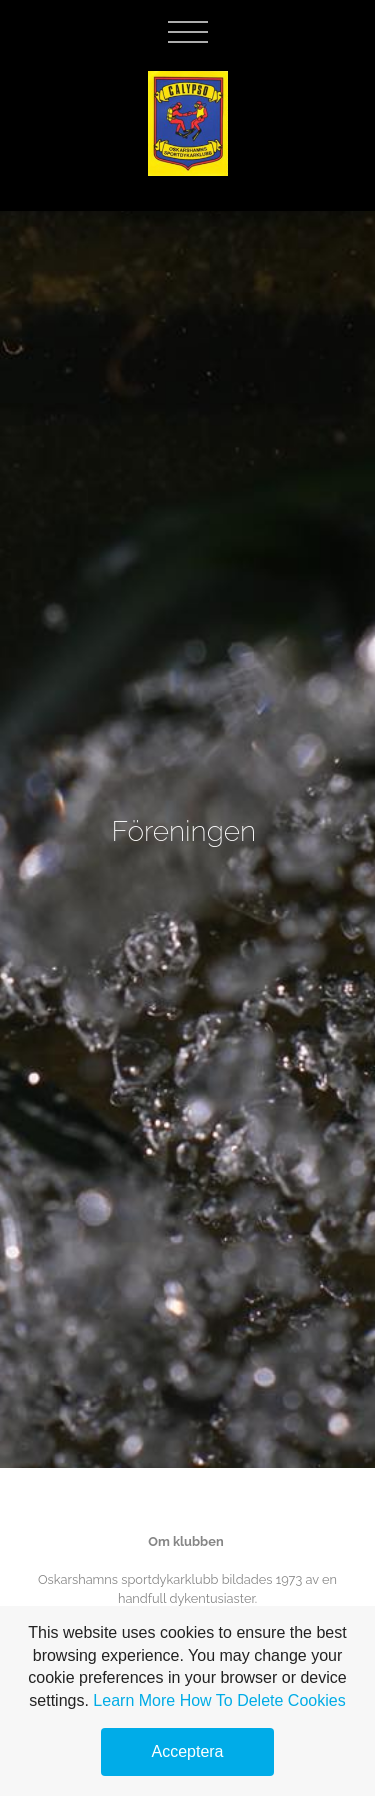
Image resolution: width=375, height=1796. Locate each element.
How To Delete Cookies (263, 1700)
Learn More (134, 1700)
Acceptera (187, 1751)
